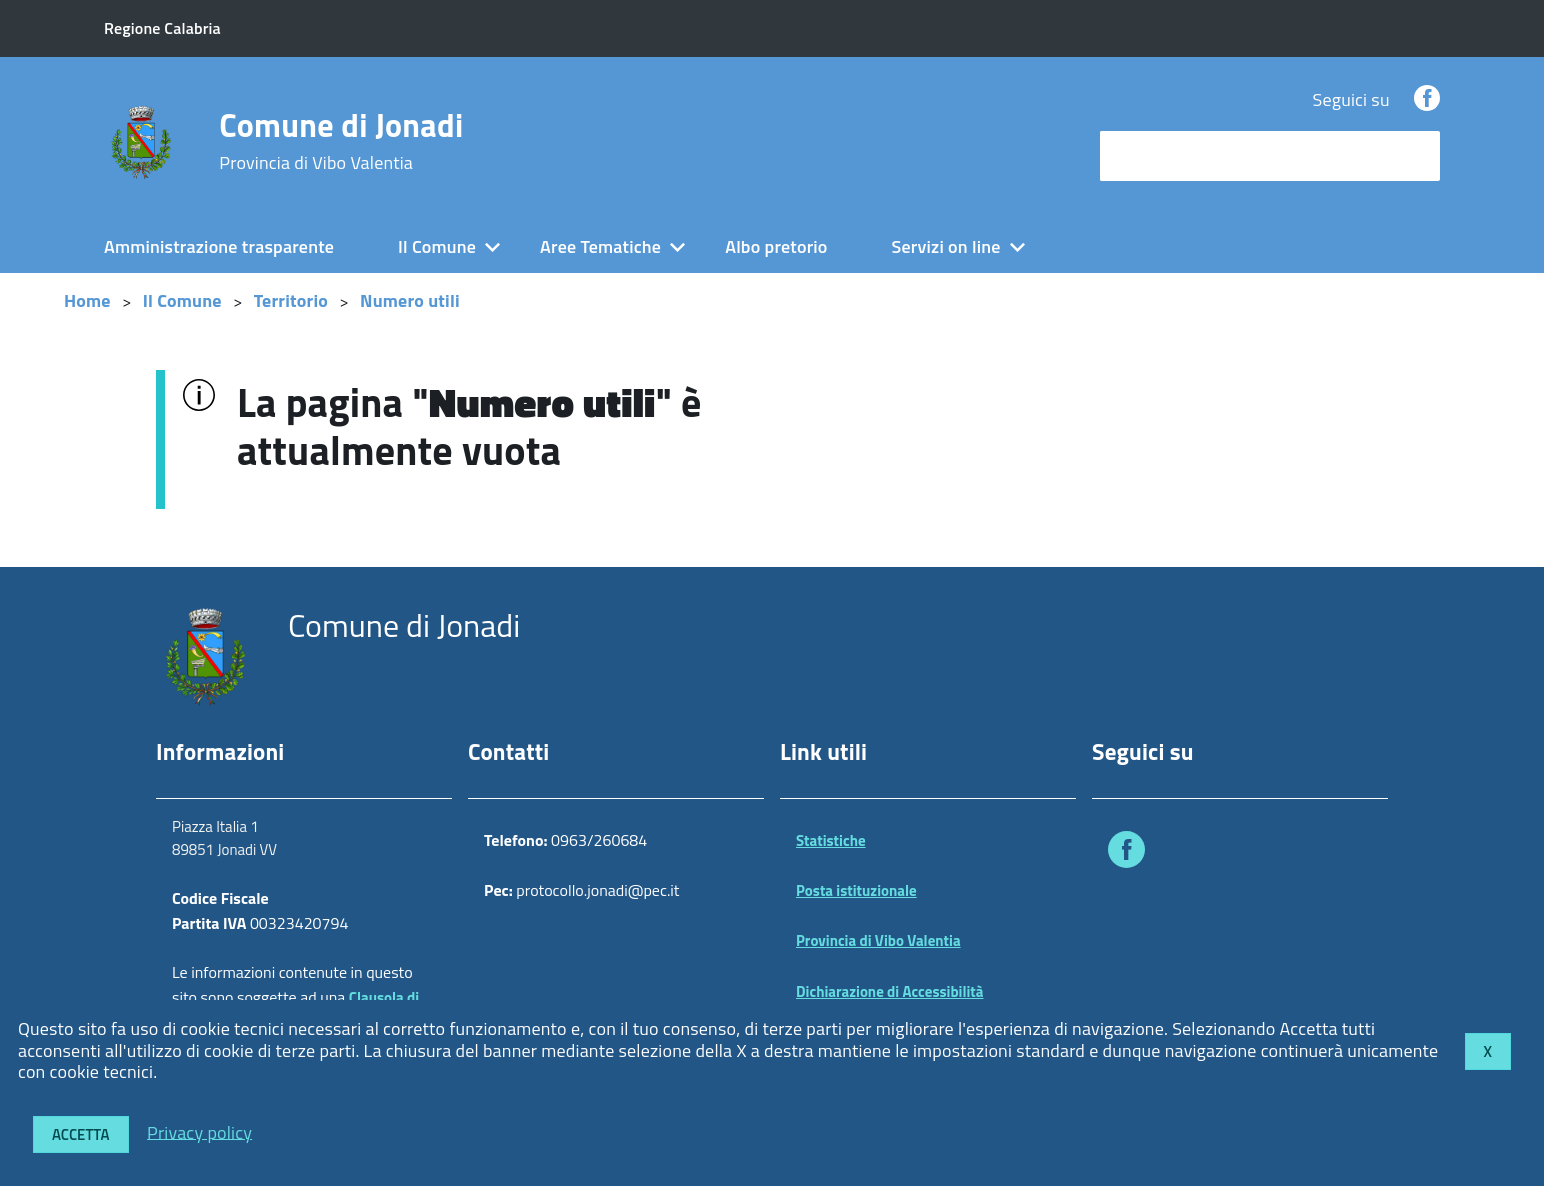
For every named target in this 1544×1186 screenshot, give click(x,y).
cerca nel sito (1156, 155)
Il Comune (437, 246)
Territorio (291, 300)
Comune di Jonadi (341, 141)
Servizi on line (946, 246)
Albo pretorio (776, 246)
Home (87, 300)
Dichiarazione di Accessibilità (890, 991)
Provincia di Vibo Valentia (878, 940)
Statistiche (831, 840)
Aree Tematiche (600, 246)
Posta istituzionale (856, 890)
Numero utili (410, 300)
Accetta (81, 1134)
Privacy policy (199, 1131)
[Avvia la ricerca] (1415, 156)
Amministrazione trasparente (219, 246)
